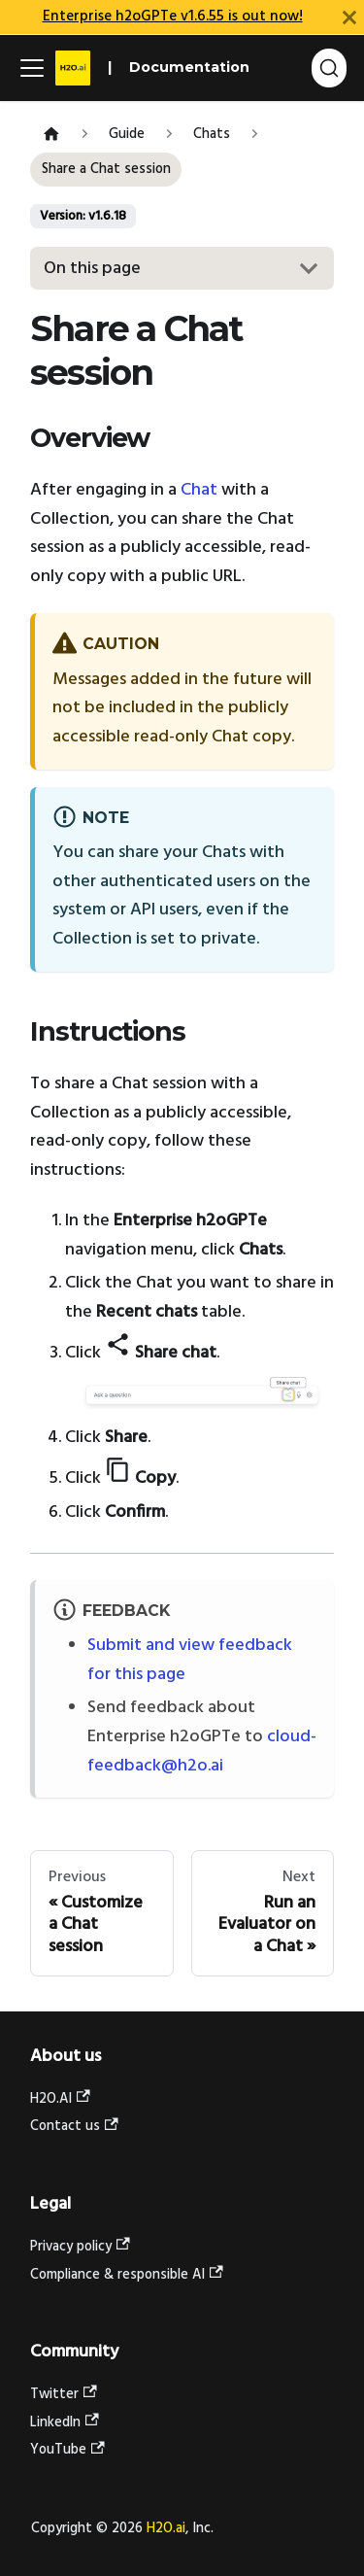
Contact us (74, 2126)
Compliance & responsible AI (126, 2275)
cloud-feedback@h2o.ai (201, 1751)
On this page (92, 269)
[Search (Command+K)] (329, 68)
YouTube (67, 2450)
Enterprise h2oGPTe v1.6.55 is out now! (173, 16)
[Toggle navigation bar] (32, 68)
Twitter (63, 2395)
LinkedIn (64, 2423)
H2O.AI (60, 2099)
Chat (199, 490)
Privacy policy (80, 2247)
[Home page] (51, 136)
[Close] (349, 17)
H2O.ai (166, 2529)
